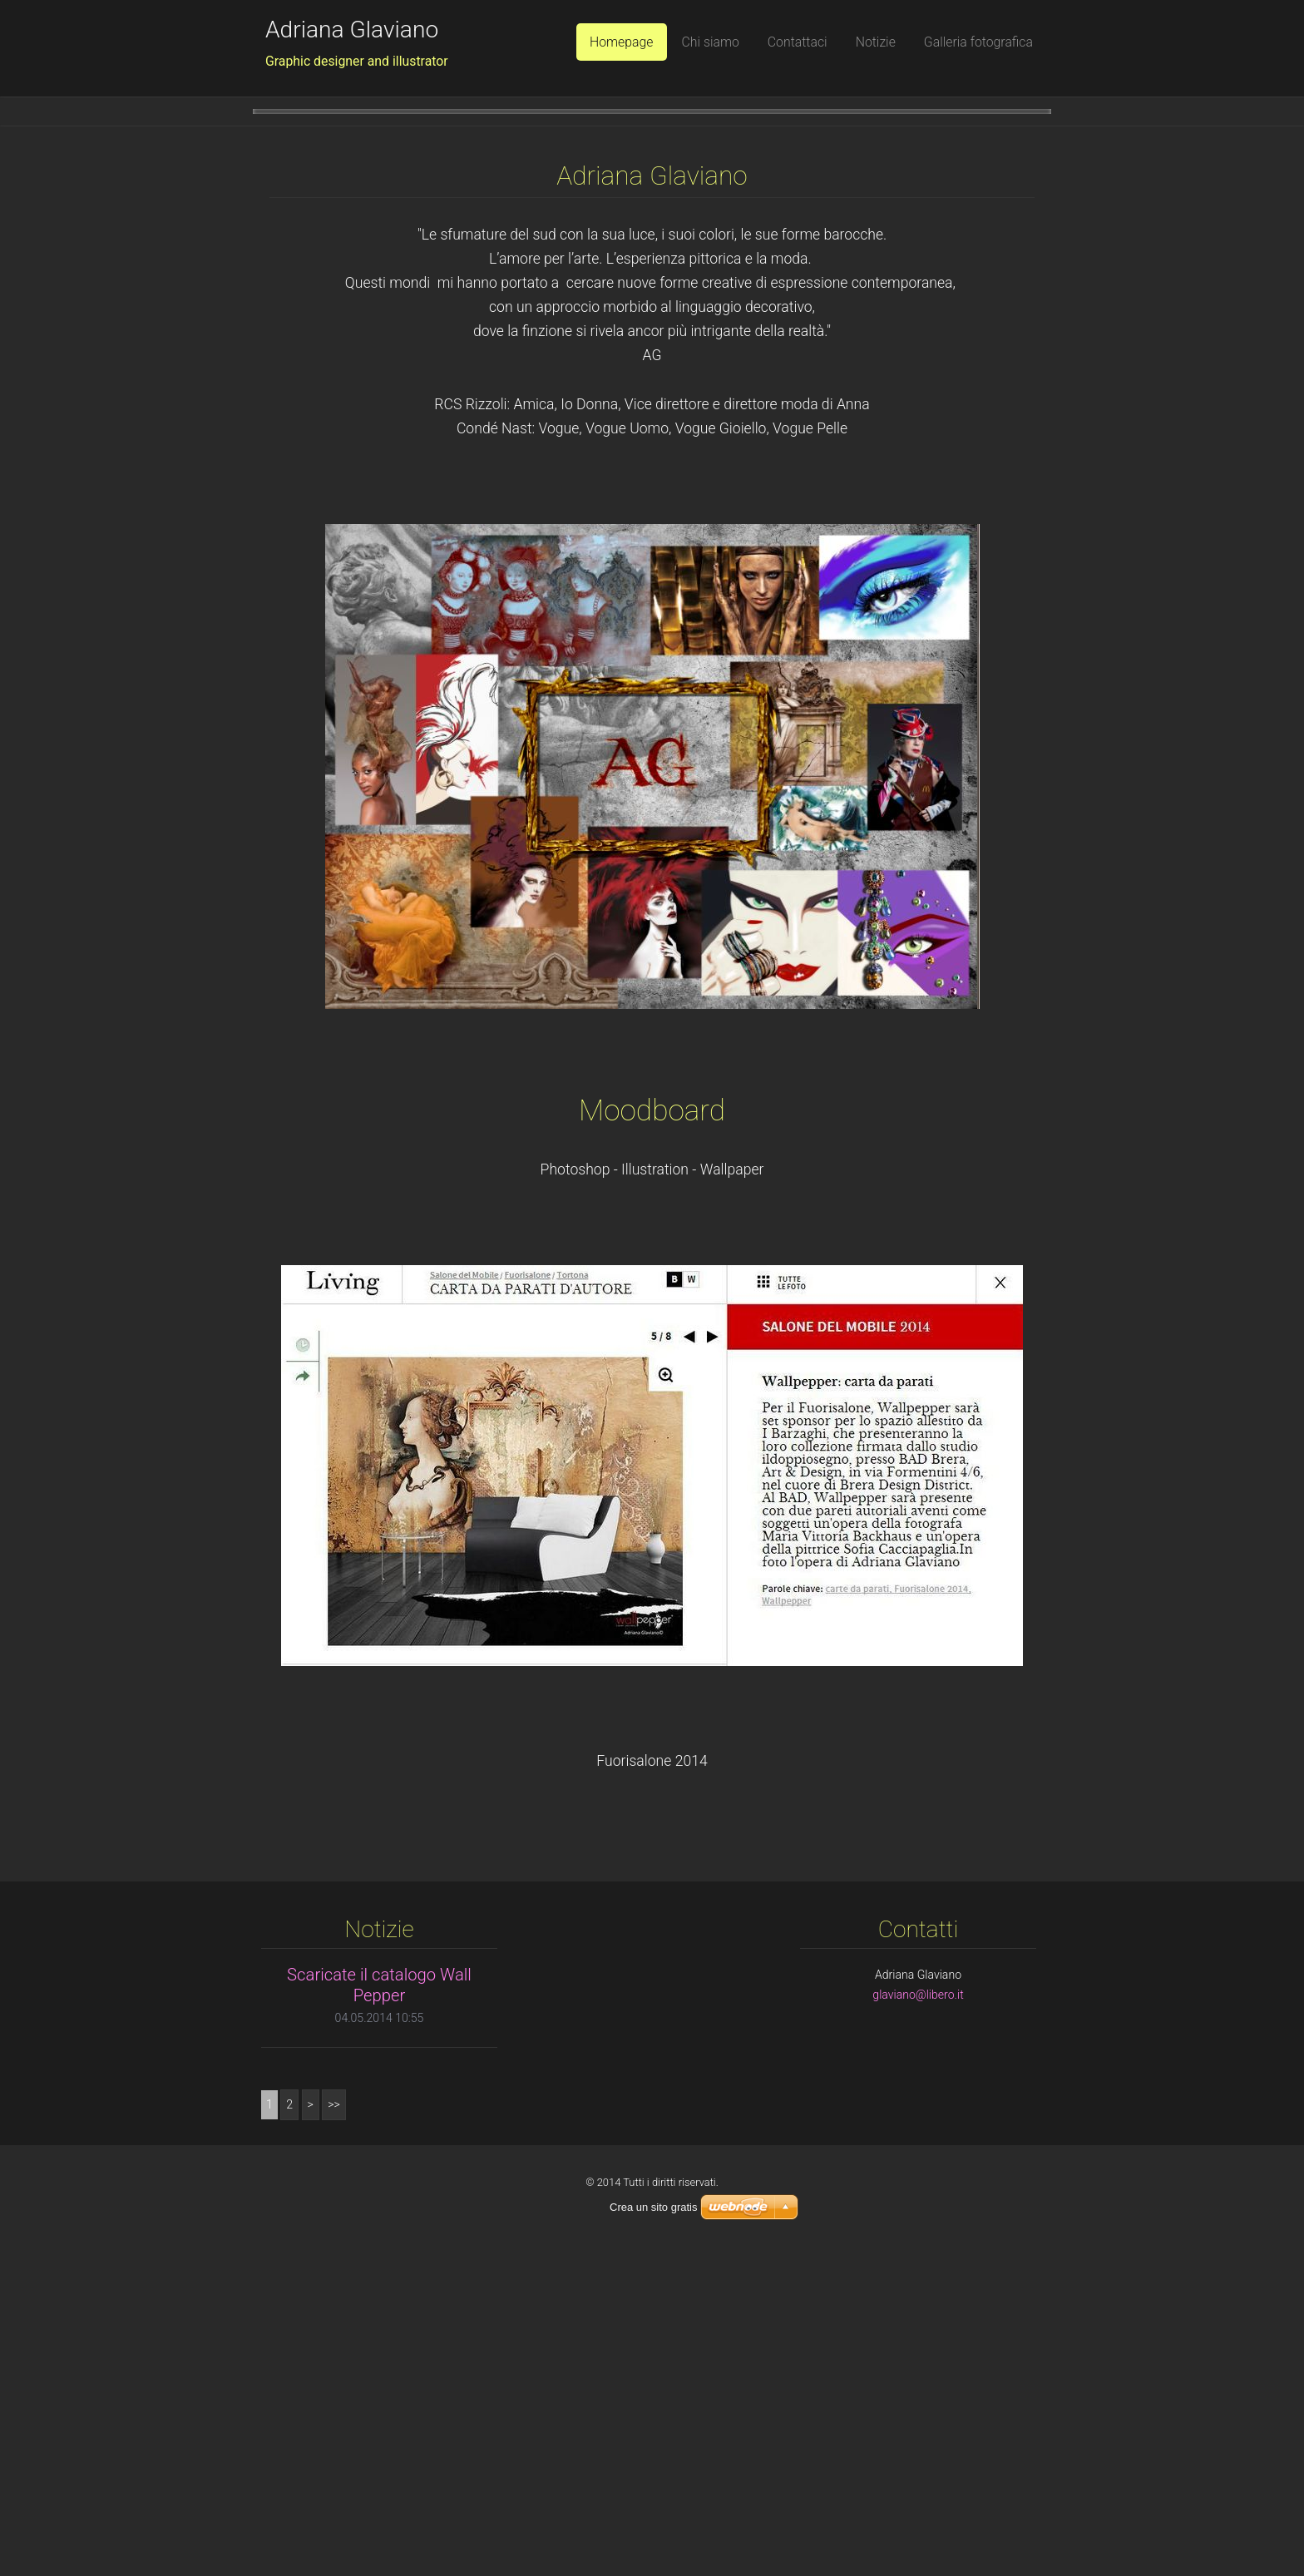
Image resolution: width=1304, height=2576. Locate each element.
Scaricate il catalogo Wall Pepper (379, 2307)
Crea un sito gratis (654, 2530)
